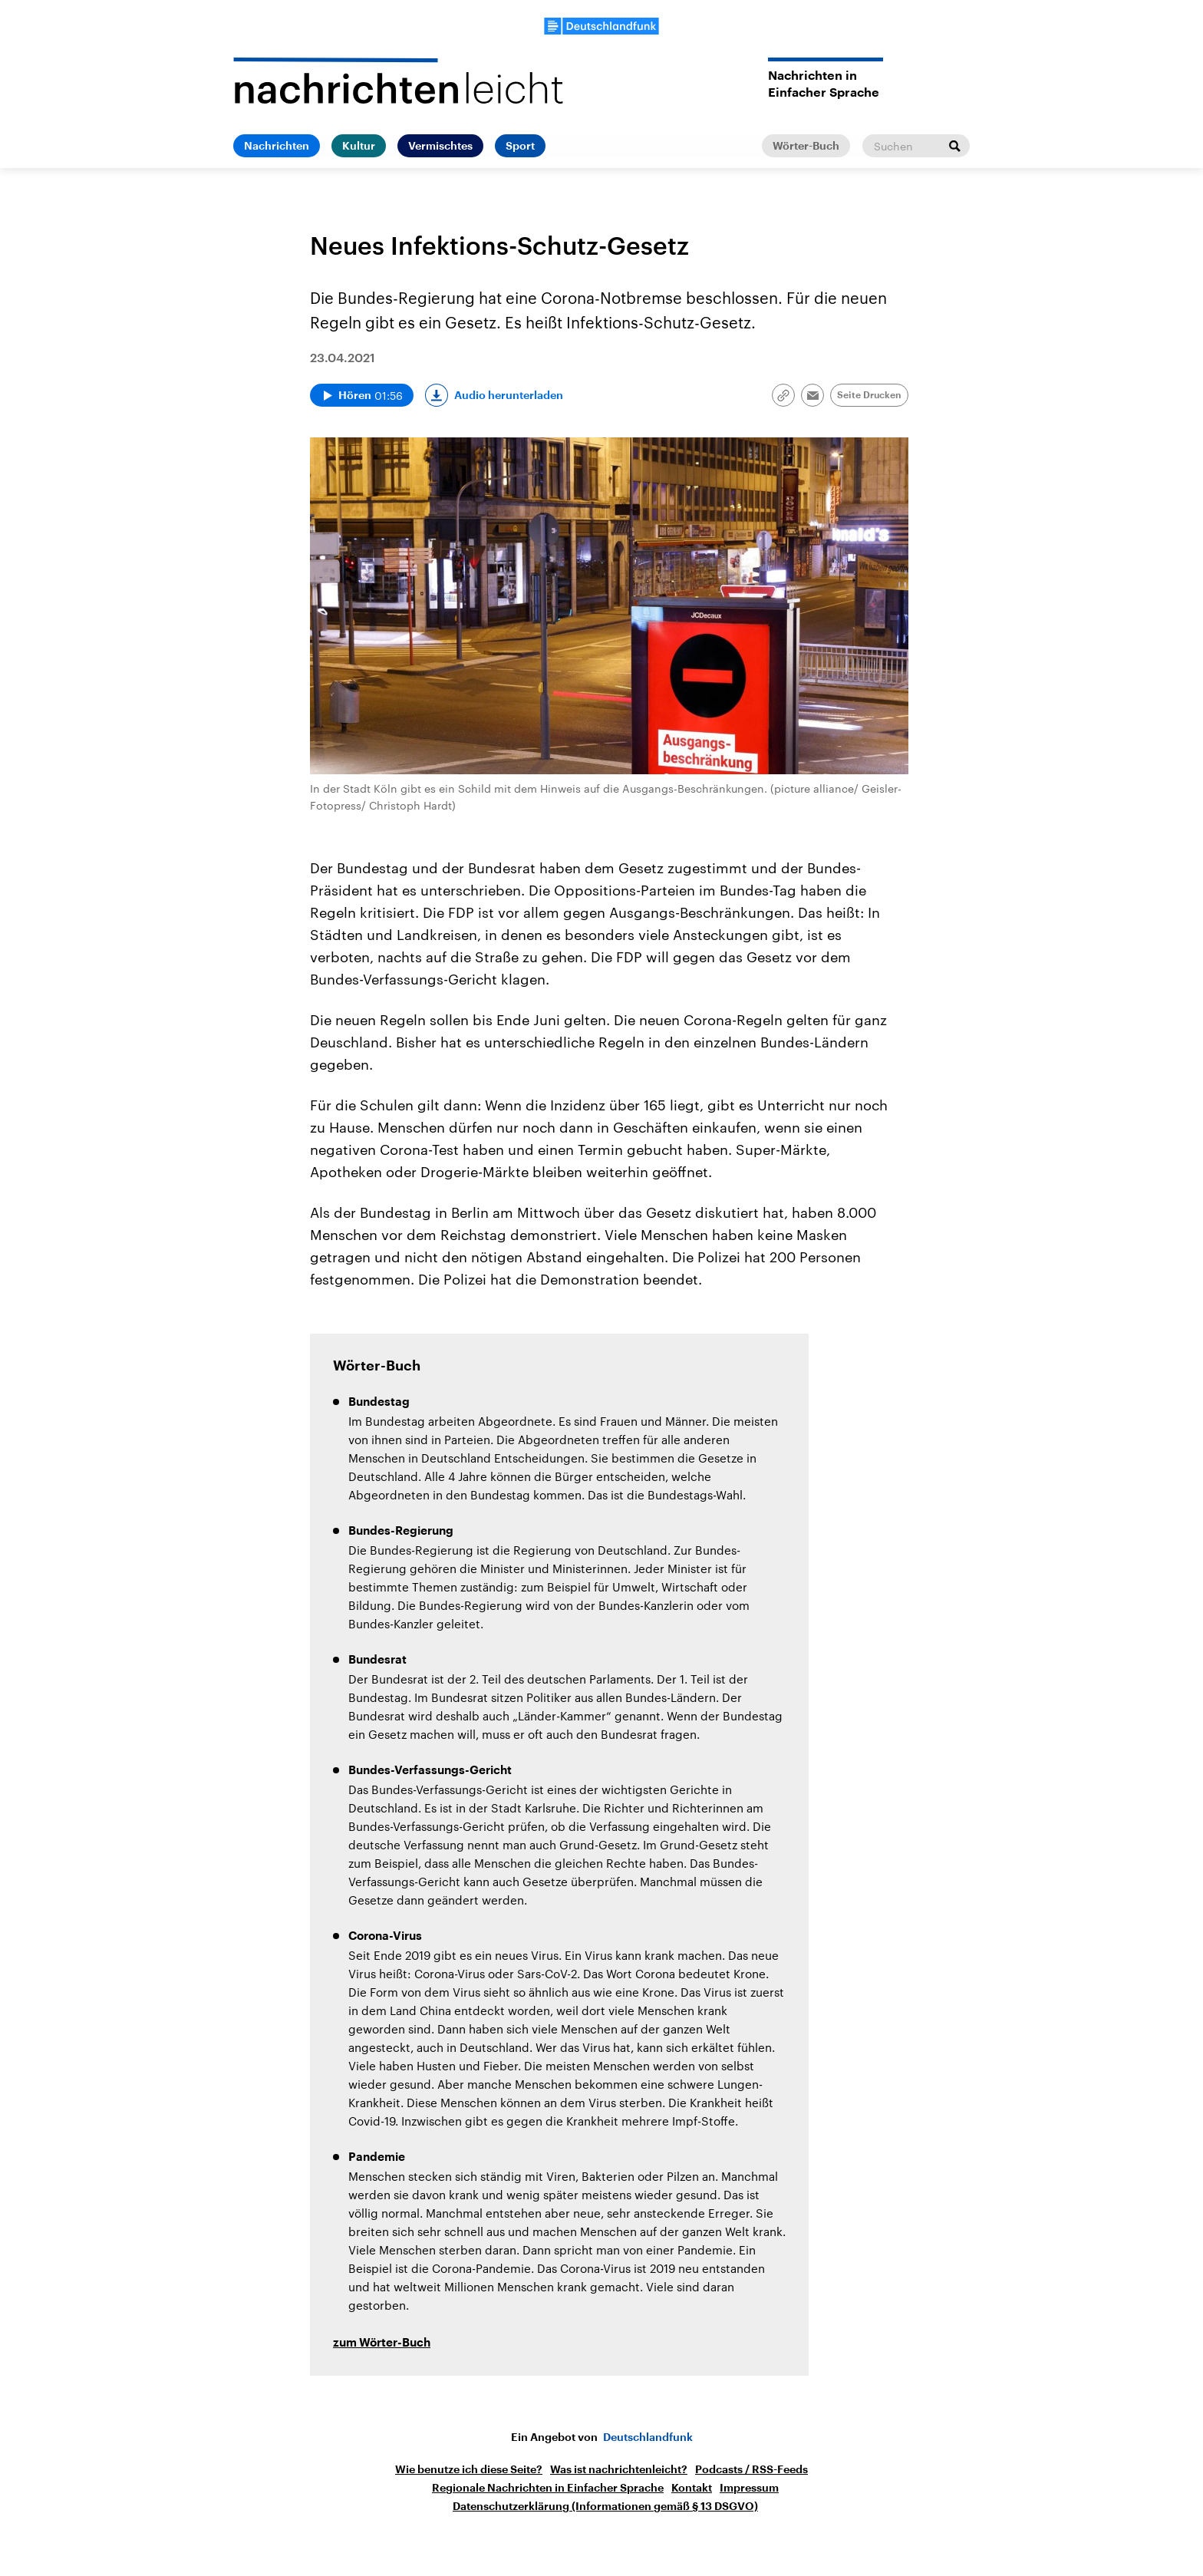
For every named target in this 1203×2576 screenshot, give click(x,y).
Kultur (358, 145)
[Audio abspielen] (362, 395)
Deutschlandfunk (648, 2437)
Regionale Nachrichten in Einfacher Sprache (548, 2487)
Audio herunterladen (508, 395)
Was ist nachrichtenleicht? (618, 2469)
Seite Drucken (869, 395)
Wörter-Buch (806, 145)
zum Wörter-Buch (381, 2343)
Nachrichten (276, 145)
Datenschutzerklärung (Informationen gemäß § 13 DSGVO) (605, 2506)
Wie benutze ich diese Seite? (468, 2469)
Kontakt (691, 2487)
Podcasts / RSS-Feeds (751, 2469)
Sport (520, 145)
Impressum (749, 2487)
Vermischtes (440, 145)
